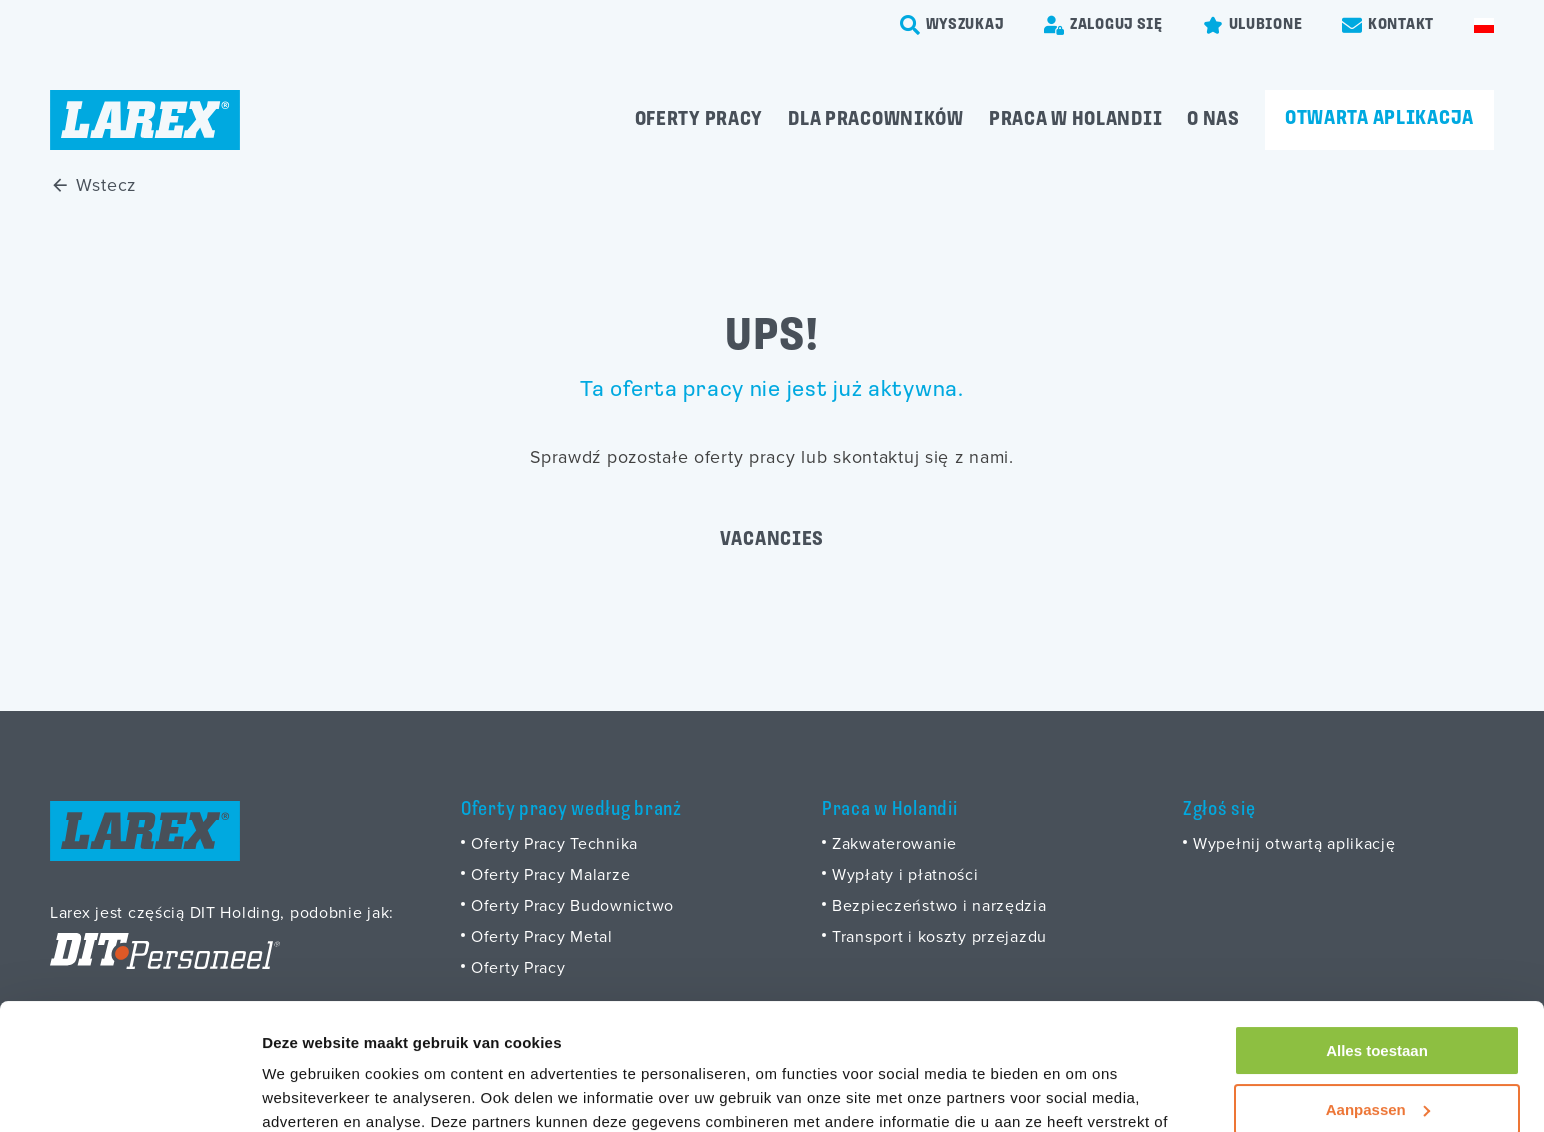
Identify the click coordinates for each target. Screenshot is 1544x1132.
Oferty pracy (699, 120)
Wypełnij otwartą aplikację (1294, 843)
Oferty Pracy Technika (554, 843)
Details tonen (309, 1092)
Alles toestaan (1377, 942)
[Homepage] (145, 120)
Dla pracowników (876, 120)
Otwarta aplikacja (1379, 119)
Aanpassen (1378, 1000)
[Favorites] (1252, 25)
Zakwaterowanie (894, 843)
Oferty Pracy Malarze (550, 874)
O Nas (1213, 120)
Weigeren (1376, 1059)
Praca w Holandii (1075, 120)
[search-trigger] (952, 25)
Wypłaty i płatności (905, 874)
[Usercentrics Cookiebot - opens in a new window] (129, 1093)
